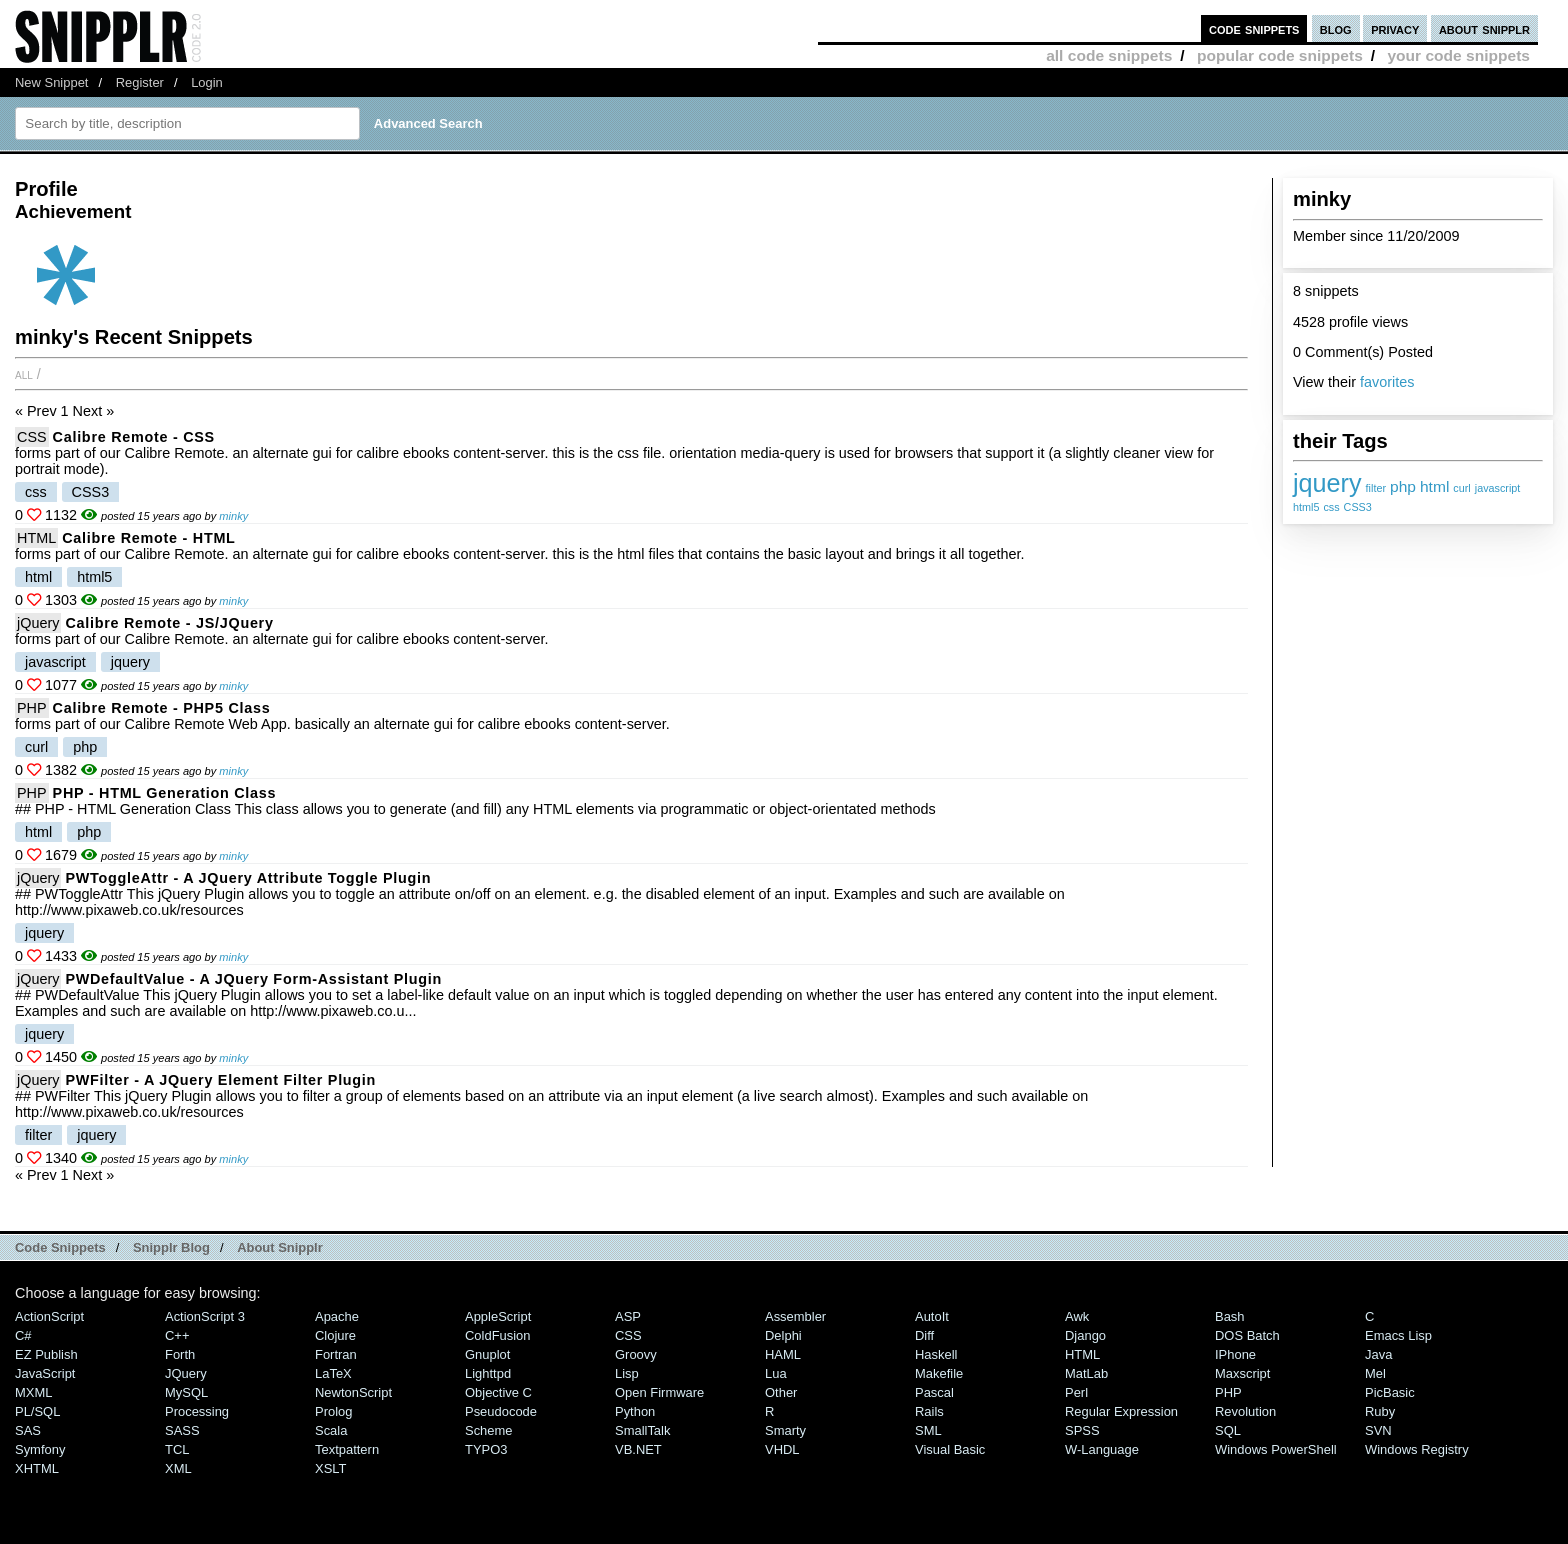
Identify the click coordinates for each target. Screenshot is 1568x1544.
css (1331, 507)
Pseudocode (501, 1411)
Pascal (934, 1392)
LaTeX (333, 1373)
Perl (1076, 1392)
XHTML (37, 1468)
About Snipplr (280, 1247)
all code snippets (1109, 55)
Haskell (936, 1354)
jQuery (38, 623)
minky (233, 516)
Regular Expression (1121, 1411)
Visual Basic (950, 1449)
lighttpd (488, 1373)
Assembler (795, 1316)
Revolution (1245, 1411)
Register (140, 82)
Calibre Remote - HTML (148, 538)
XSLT (330, 1468)
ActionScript (49, 1316)
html (1434, 486)
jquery (1327, 483)
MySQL (186, 1392)
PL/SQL (37, 1411)
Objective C (498, 1392)
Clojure (335, 1335)
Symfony (40, 1449)
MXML (33, 1392)
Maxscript (1242, 1373)
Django (1085, 1335)
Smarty (785, 1430)
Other (781, 1392)
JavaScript (45, 1373)
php (1403, 486)
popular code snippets (1280, 55)
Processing (197, 1411)
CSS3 (1358, 507)
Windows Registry (1417, 1449)
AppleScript (498, 1316)
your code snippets (1458, 55)
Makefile (939, 1373)
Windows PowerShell (1276, 1449)
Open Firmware (659, 1392)
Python (635, 1411)
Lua (776, 1373)
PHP (32, 708)
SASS (182, 1430)
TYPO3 (486, 1449)
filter (1376, 488)
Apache (337, 1316)
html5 (1306, 507)
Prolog (333, 1411)
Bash (1230, 1316)
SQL (1228, 1430)
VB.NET (638, 1449)
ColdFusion (498, 1335)
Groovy (636, 1354)
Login (207, 82)
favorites (1387, 382)
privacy (1395, 28)
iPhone (1235, 1354)
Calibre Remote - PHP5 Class (162, 708)
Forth (180, 1354)
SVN (1378, 1430)
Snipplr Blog (171, 1247)
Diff (924, 1335)
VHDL (782, 1449)
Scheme (489, 1430)
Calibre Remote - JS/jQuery (169, 623)
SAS (28, 1430)
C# (23, 1335)
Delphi (783, 1335)
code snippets (1254, 28)
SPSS (1082, 1430)
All (24, 374)
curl (1461, 488)
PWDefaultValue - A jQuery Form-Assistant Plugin (253, 979)
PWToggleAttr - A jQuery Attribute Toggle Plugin (248, 878)
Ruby (1380, 1411)
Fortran (336, 1354)
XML (178, 1468)
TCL (177, 1449)
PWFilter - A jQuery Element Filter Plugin (220, 1080)
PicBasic (1390, 1392)
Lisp (627, 1373)
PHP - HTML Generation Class (165, 793)
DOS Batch (1247, 1335)
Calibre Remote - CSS (134, 437)
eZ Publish (46, 1354)
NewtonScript (353, 1392)
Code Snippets (60, 1247)
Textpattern (347, 1449)
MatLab (1086, 1373)
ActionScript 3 (205, 1316)
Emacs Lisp (1398, 1335)
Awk (1077, 1316)
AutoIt (932, 1316)
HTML (36, 538)
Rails (929, 1411)
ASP (628, 1316)
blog (1336, 28)
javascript (1498, 488)
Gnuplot (487, 1354)
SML (928, 1430)
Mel (1375, 1373)
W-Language (1102, 1449)
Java (1378, 1354)
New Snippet (51, 82)
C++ (177, 1335)
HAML (783, 1354)
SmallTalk (642, 1430)
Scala (331, 1430)
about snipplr (1484, 28)
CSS (32, 437)
